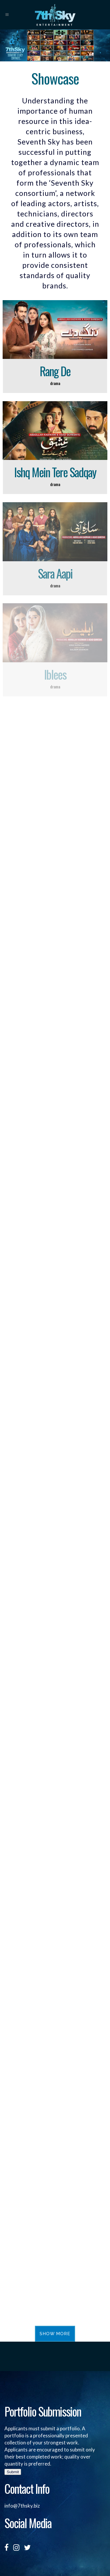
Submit (13, 2472)
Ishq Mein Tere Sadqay (55, 472)
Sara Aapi (55, 573)
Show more (55, 2333)
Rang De (55, 371)
